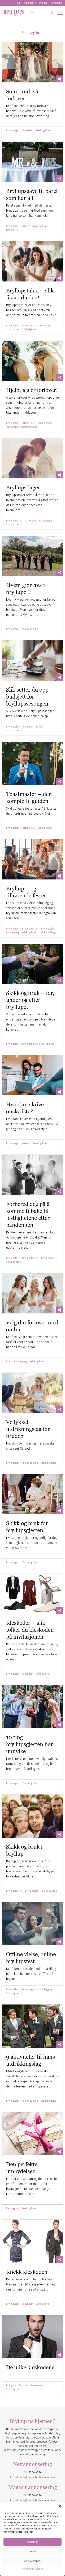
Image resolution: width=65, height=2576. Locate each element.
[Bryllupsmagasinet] (26, 13)
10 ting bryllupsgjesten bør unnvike (29, 1744)
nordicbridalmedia (38, 2500)
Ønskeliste (12, 230)
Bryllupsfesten (14, 521)
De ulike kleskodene (30, 2367)
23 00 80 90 (35, 2472)
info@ (24, 2500)
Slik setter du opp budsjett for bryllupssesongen (27, 696)
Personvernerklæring (32, 2569)
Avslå (32, 2551)
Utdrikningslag (29, 427)
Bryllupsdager (23, 487)
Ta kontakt (56, 2)
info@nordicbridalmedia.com (37, 2477)
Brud (8, 1361)
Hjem (18, 2)
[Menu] (58, 13)
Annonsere (30, 2)
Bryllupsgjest (13, 130)
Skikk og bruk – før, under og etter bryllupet (30, 999)
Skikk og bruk (43, 130)
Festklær (28, 130)
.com (52, 2500)
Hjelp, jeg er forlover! (32, 390)
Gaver (26, 226)
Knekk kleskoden (26, 2271)
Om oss (43, 2)
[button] (60, 2506)
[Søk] (42, 13)
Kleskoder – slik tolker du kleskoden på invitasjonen (30, 1629)
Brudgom (11, 2385)
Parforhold (30, 521)
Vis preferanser (32, 2560)
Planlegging (45, 521)
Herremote (37, 2385)
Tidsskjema (29, 329)
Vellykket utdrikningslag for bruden (28, 1429)
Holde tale (45, 326)
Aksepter (32, 2541)
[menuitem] (17, 3)
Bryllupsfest (12, 326)
